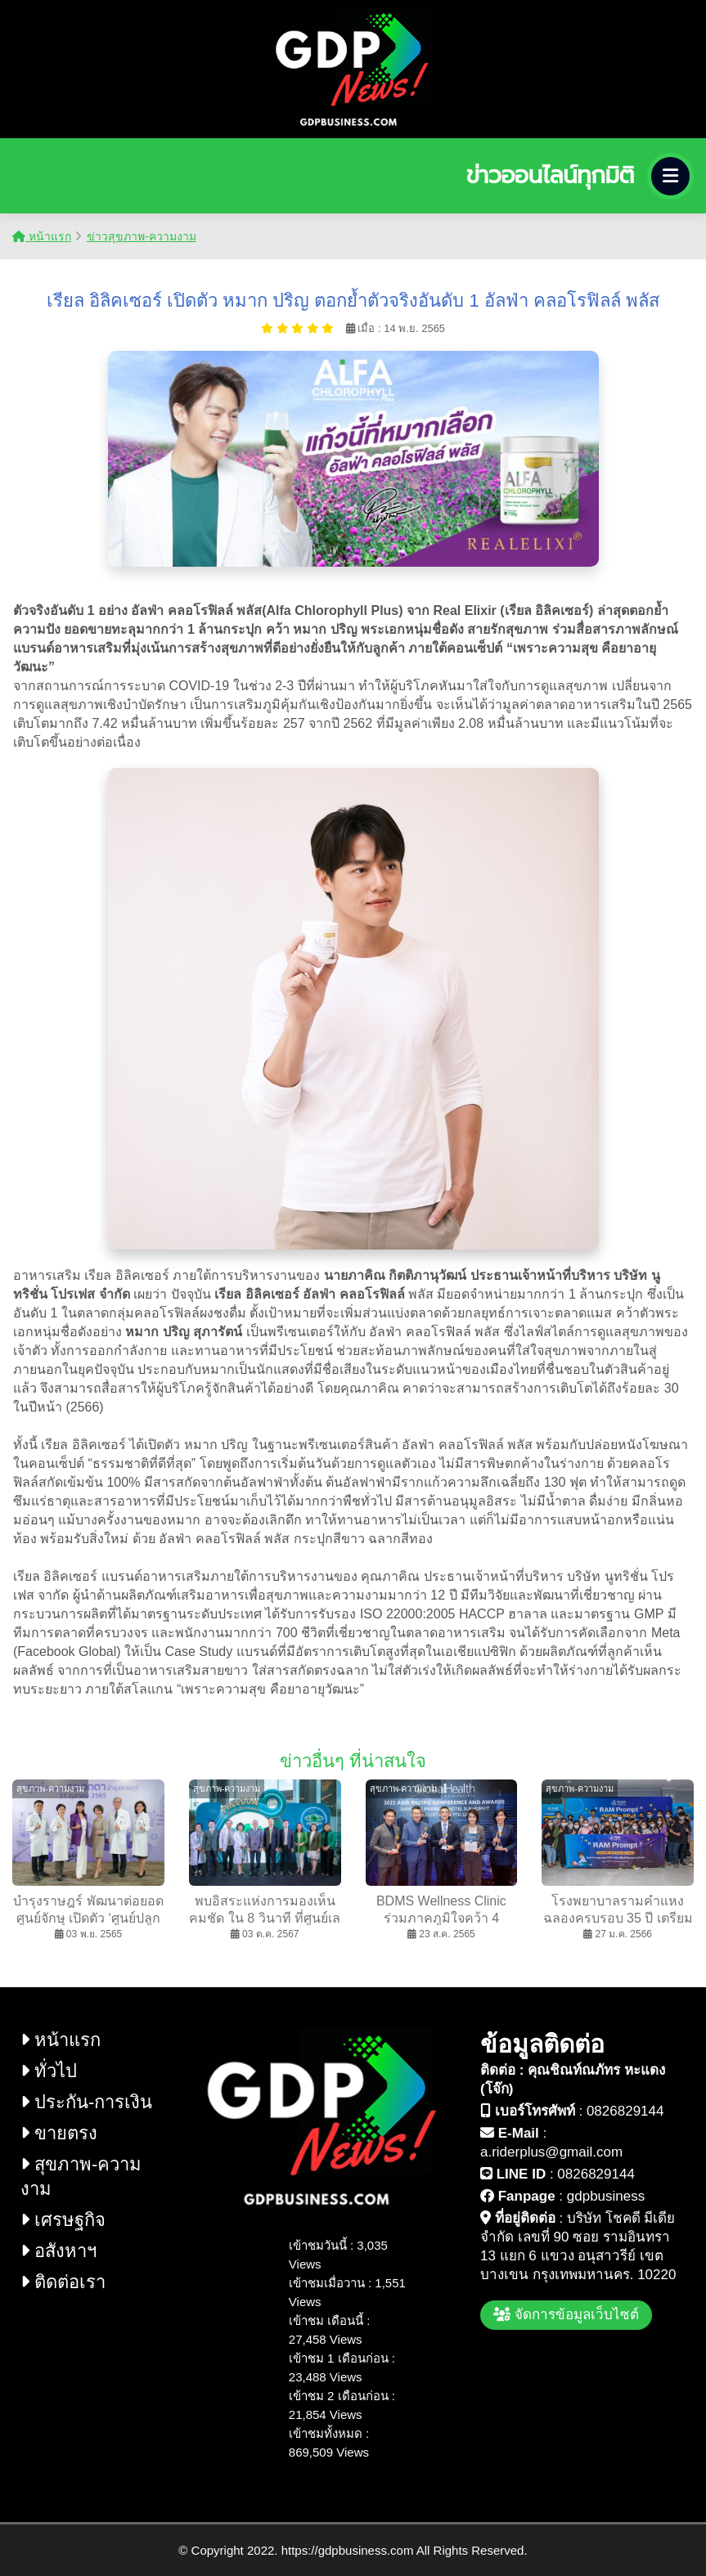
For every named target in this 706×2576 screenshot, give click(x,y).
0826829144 (625, 2111)
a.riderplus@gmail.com (551, 2152)
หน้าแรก (41, 236)
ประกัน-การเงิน (86, 2102)
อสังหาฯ (58, 2251)
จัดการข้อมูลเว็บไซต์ (566, 2314)
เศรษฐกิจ (63, 2220)
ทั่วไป (48, 2071)
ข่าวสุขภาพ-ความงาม (141, 236)
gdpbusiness (606, 2196)
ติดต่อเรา (63, 2282)
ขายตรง (58, 2133)
